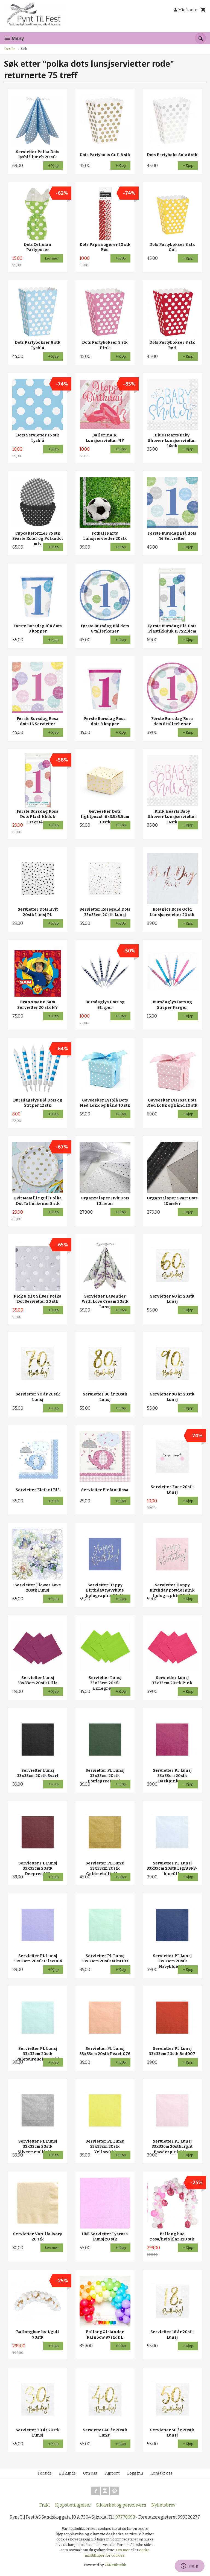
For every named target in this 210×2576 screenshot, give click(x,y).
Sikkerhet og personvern (121, 2505)
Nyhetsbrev (163, 2505)
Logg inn (135, 2473)
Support (112, 2473)
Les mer (123, 2550)
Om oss (90, 2473)
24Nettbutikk (115, 2565)
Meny (14, 38)
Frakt (44, 2505)
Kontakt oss (161, 2473)
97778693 (125, 2517)
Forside (9, 49)
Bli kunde (67, 2473)
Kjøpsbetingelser (73, 2505)
